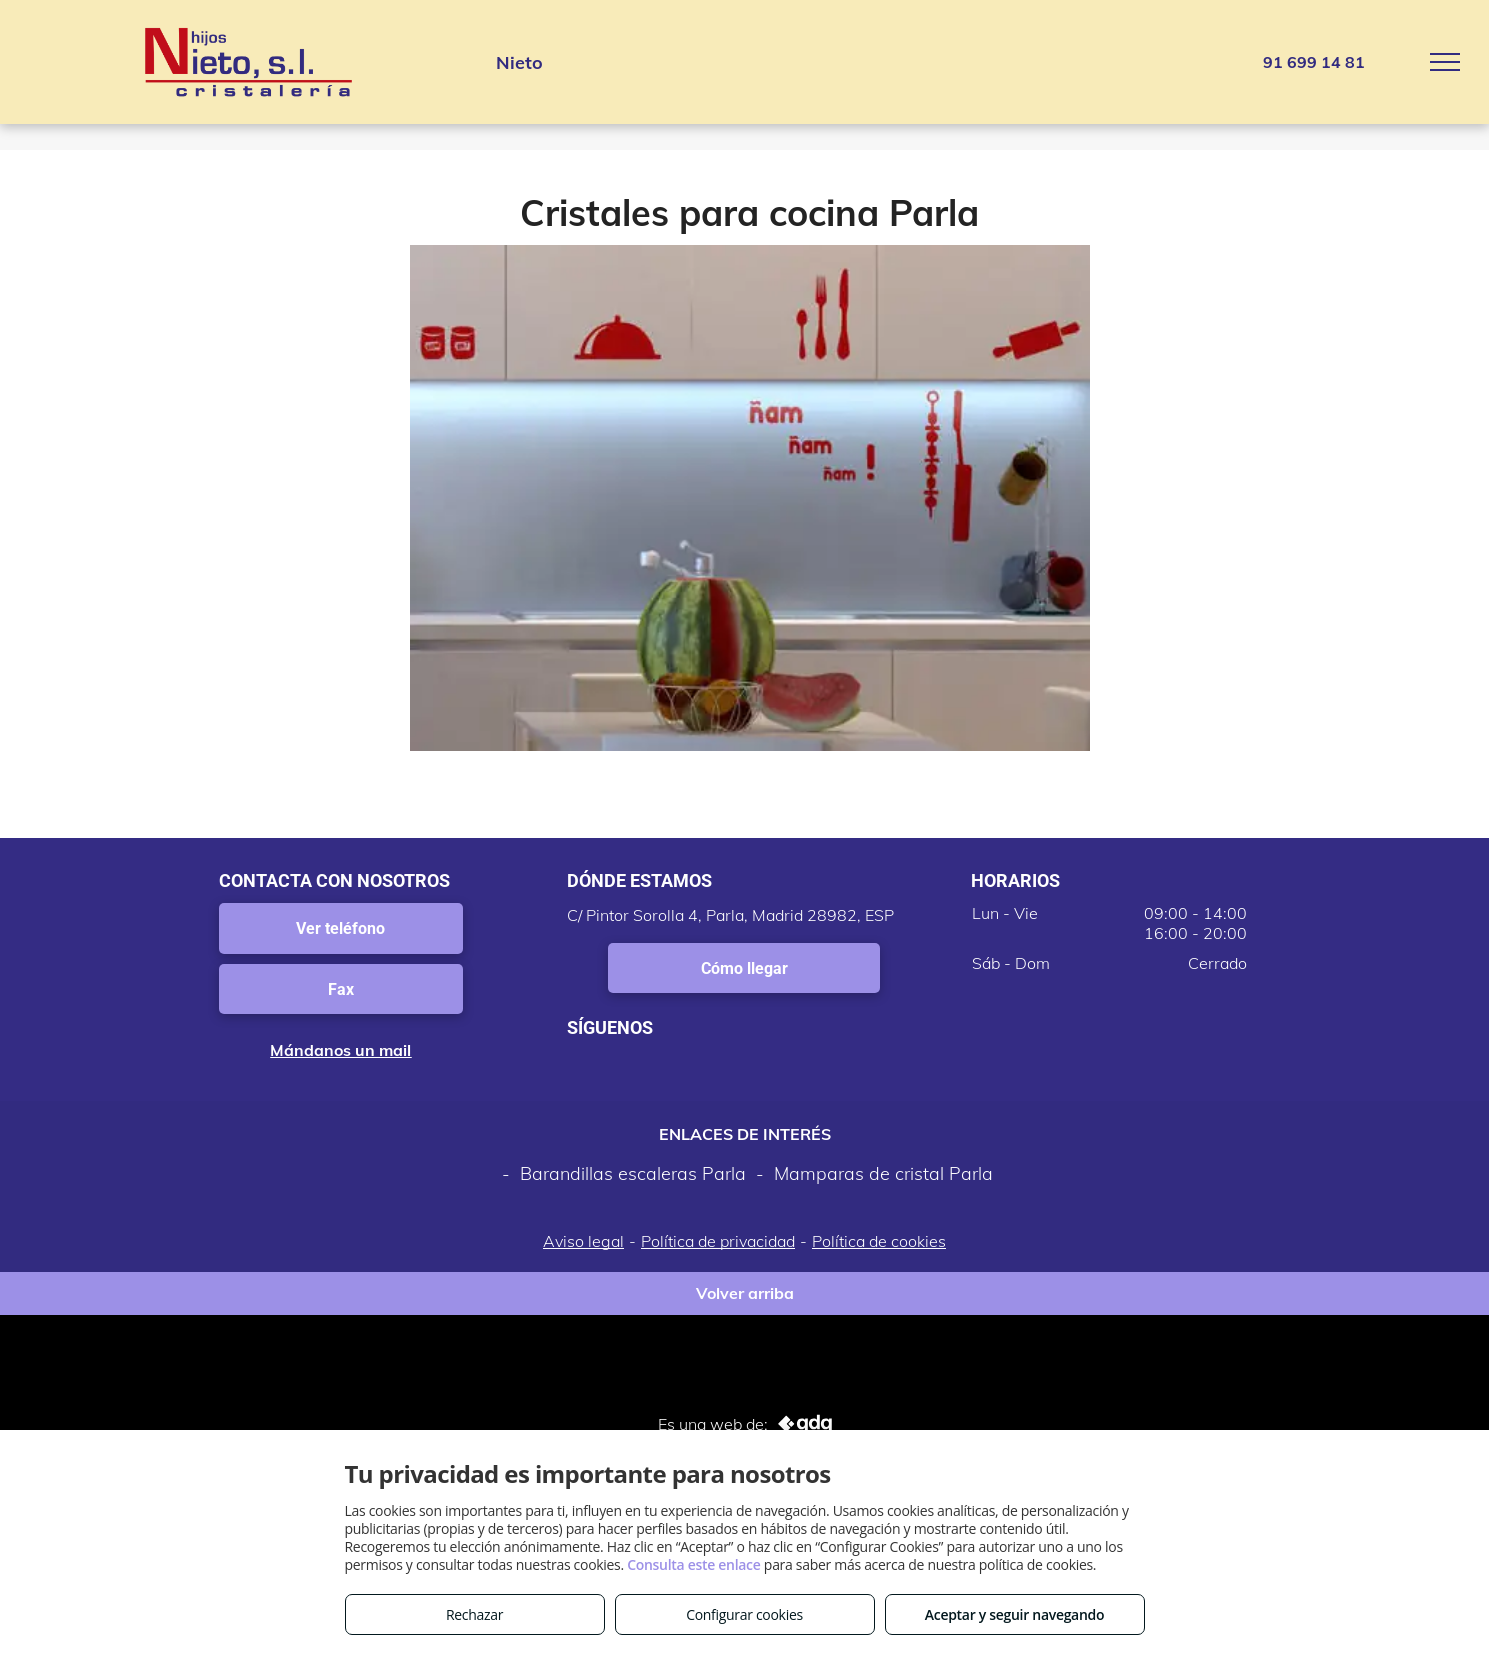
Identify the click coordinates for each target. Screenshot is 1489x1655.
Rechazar (474, 1614)
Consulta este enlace (693, 1564)
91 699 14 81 (1314, 62)
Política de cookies (879, 1241)
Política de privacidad (718, 1241)
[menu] (1445, 62)
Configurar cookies (744, 1614)
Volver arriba (745, 1293)
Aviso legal (583, 1241)
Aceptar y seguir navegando (1014, 1614)
